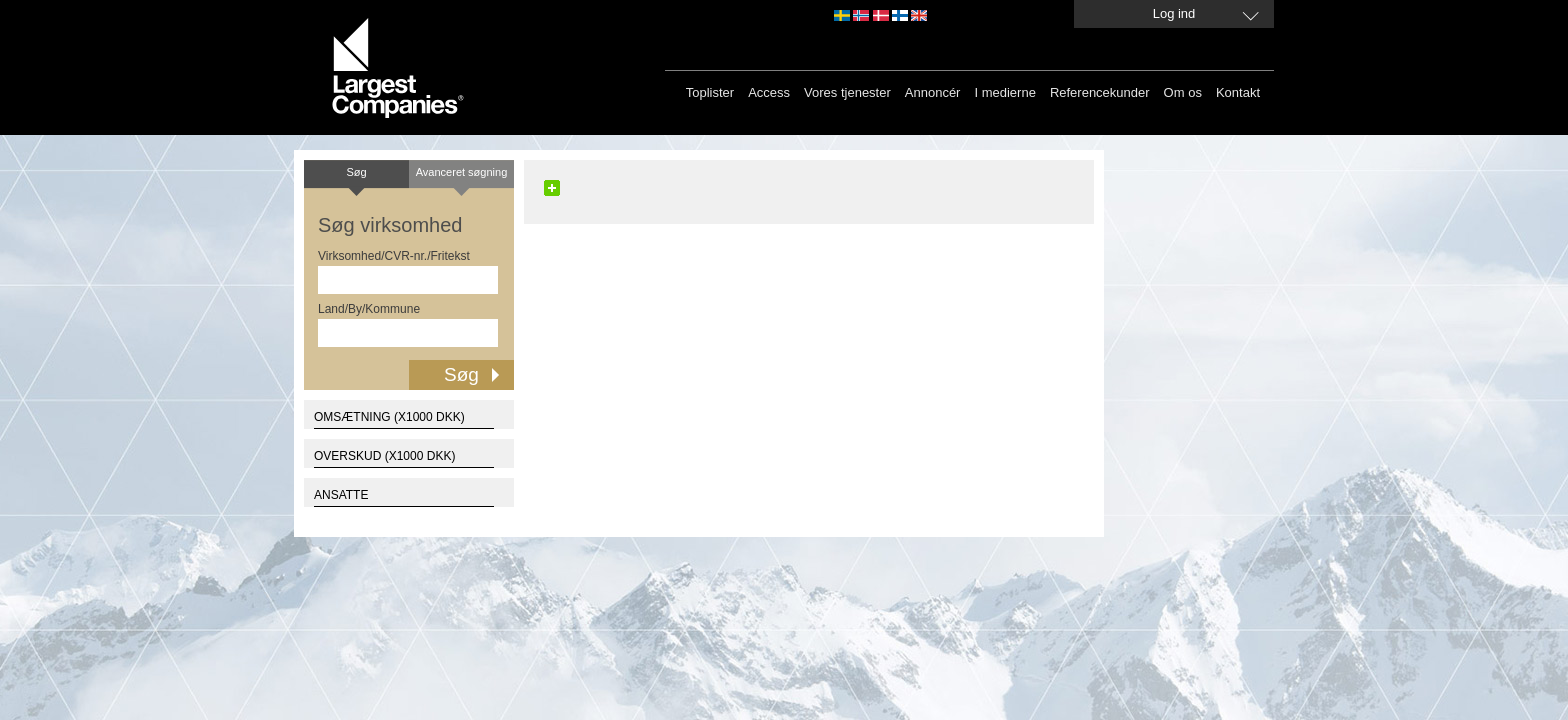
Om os (1183, 92)
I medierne (1004, 92)
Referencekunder (1100, 92)
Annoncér (933, 92)
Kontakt (1238, 92)
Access (769, 92)
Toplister (710, 92)
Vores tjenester (847, 92)
